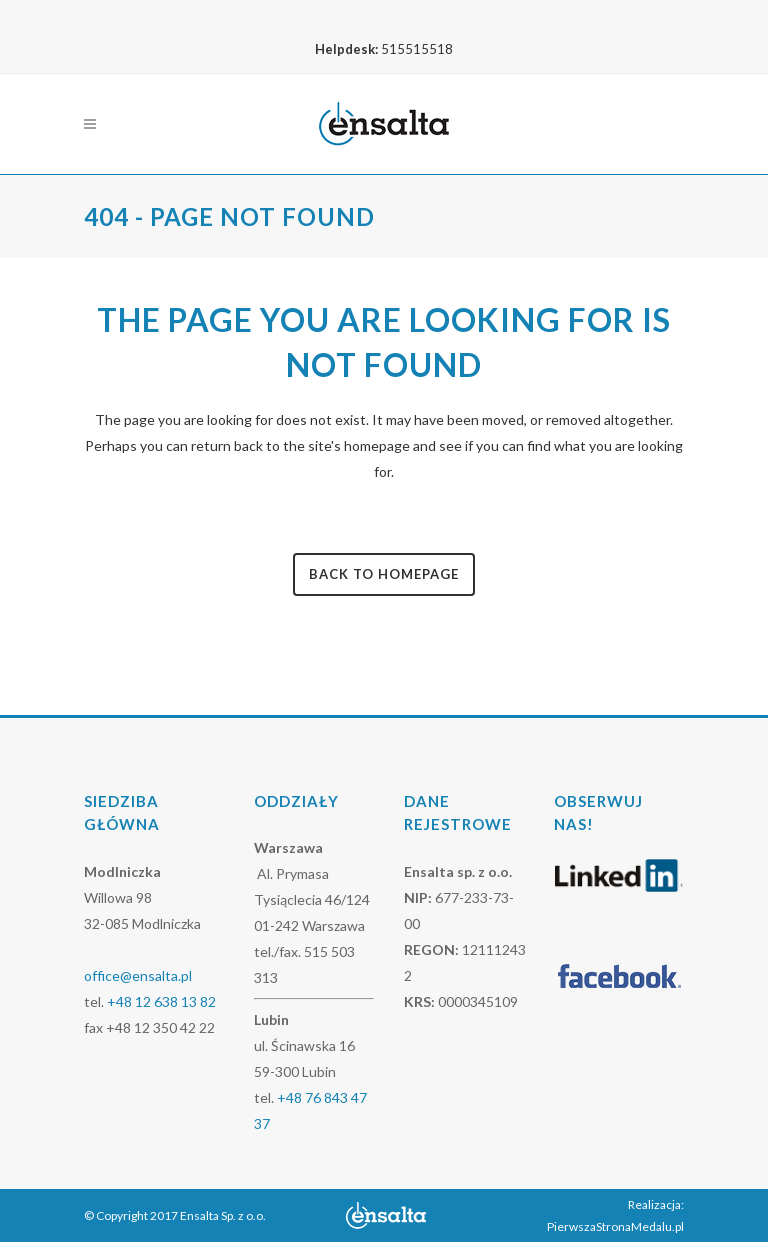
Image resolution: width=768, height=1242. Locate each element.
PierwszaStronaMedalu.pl (615, 1226)
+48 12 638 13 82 (161, 1001)
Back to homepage (384, 574)
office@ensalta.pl (138, 975)
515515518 (417, 49)
